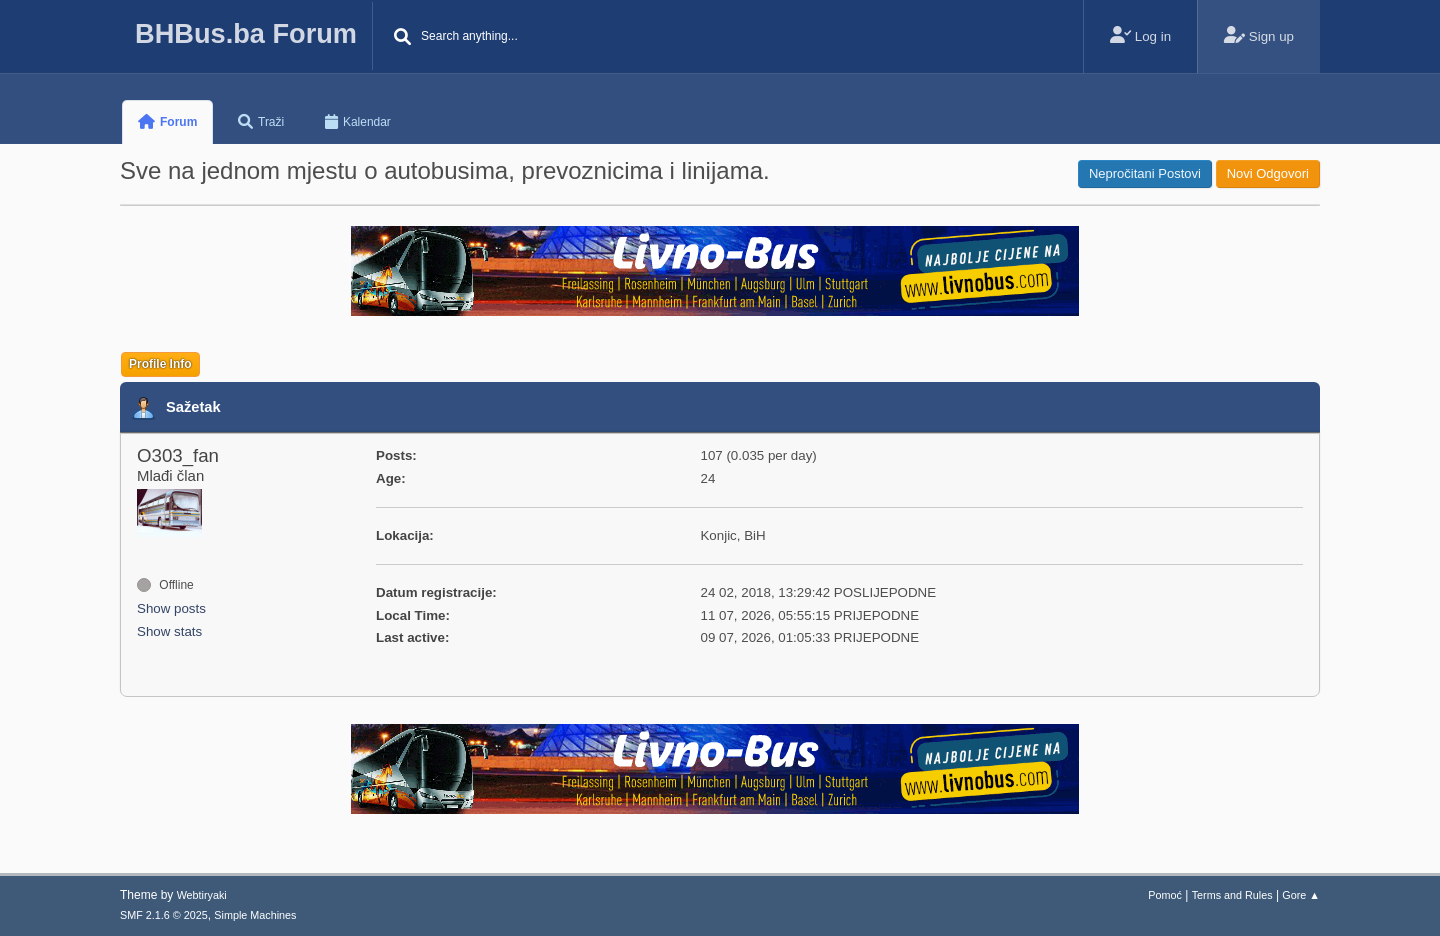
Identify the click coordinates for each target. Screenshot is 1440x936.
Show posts (171, 608)
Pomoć (1165, 895)
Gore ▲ (1301, 895)
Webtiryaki (202, 895)
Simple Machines (255, 915)
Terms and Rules (1232, 895)
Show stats (169, 631)
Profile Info (160, 364)
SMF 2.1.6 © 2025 (164, 915)
